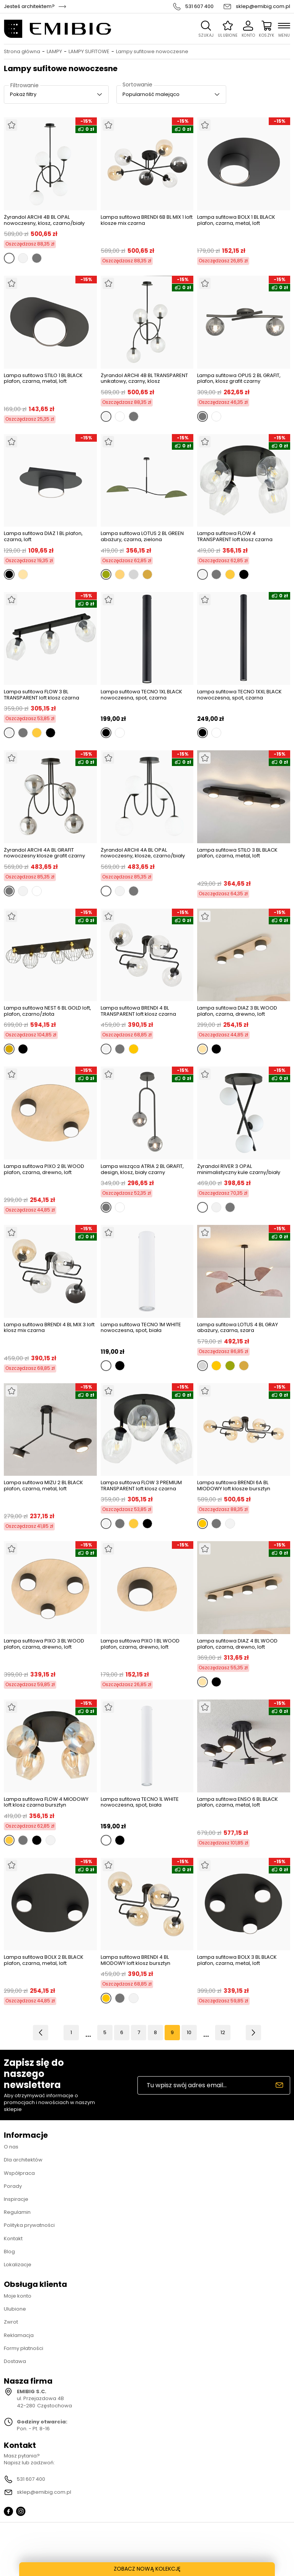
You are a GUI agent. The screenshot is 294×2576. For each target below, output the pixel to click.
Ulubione (15, 2309)
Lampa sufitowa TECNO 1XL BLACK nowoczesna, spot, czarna (141, 695)
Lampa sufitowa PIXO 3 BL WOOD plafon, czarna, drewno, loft (44, 1644)
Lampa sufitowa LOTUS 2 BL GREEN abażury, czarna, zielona (142, 536)
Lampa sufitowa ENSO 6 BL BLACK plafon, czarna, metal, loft (237, 1802)
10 (189, 2032)
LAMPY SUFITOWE (89, 51)
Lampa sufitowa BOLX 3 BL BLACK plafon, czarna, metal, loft (237, 1960)
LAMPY (54, 51)
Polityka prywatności (29, 2225)
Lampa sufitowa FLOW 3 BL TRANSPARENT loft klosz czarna (41, 695)
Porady (13, 2186)
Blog (9, 2251)
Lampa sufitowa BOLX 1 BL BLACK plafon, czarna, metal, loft (236, 220)
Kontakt (13, 2238)
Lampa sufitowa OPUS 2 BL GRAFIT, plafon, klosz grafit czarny (239, 378)
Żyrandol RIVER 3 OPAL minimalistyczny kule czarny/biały (238, 1169)
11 (205, 2032)
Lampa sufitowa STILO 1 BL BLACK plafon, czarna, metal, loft (43, 378)
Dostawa (15, 2361)
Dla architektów (23, 2159)
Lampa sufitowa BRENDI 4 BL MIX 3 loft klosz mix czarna (49, 1328)
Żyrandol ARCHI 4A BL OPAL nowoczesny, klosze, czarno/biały (143, 853)
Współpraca (19, 2173)
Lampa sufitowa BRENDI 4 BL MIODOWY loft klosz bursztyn (135, 1960)
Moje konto (17, 2296)
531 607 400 (199, 6)
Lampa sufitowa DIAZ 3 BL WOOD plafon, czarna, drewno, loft (237, 1011)
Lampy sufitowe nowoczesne (152, 51)
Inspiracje (16, 2199)
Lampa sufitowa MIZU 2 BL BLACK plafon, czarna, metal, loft (43, 1486)
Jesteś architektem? (29, 6)
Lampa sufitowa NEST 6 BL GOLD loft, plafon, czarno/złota (47, 1011)
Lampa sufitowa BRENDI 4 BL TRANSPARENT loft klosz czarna (138, 1011)
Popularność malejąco (151, 94)
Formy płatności (23, 2348)
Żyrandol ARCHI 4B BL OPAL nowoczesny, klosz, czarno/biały (44, 220)
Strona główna (22, 51)
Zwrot (11, 2322)
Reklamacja (19, 2335)
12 (222, 2032)
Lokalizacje (17, 2264)
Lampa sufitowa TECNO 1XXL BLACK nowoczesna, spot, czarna (239, 695)
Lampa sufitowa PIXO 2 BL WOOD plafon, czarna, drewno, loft (44, 1169)
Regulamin (17, 2212)
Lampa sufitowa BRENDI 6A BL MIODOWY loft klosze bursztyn (233, 1485)
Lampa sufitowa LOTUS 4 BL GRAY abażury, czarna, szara (237, 1328)
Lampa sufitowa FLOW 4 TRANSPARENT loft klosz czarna (235, 536)
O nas (11, 2146)
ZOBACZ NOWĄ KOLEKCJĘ (147, 2569)
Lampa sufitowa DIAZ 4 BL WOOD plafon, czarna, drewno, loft (237, 1644)
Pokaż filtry (23, 94)
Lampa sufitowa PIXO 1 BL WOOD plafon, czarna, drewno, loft (140, 1644)
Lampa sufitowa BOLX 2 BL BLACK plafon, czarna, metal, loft (43, 1960)
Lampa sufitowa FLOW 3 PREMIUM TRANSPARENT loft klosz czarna (141, 1485)
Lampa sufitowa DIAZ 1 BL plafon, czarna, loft (43, 536)
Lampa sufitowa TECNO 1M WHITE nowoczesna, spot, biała (141, 1328)
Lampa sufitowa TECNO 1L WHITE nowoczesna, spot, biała (140, 1802)
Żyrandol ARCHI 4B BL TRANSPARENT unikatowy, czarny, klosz (144, 378)
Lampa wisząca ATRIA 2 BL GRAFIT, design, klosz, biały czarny (142, 1169)
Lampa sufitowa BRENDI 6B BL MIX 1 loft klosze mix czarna (147, 220)
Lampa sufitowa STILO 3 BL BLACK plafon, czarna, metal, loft (237, 853)
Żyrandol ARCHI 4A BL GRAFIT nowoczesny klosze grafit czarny (44, 853)
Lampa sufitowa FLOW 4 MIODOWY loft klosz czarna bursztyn (46, 1802)
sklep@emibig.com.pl (263, 6)
